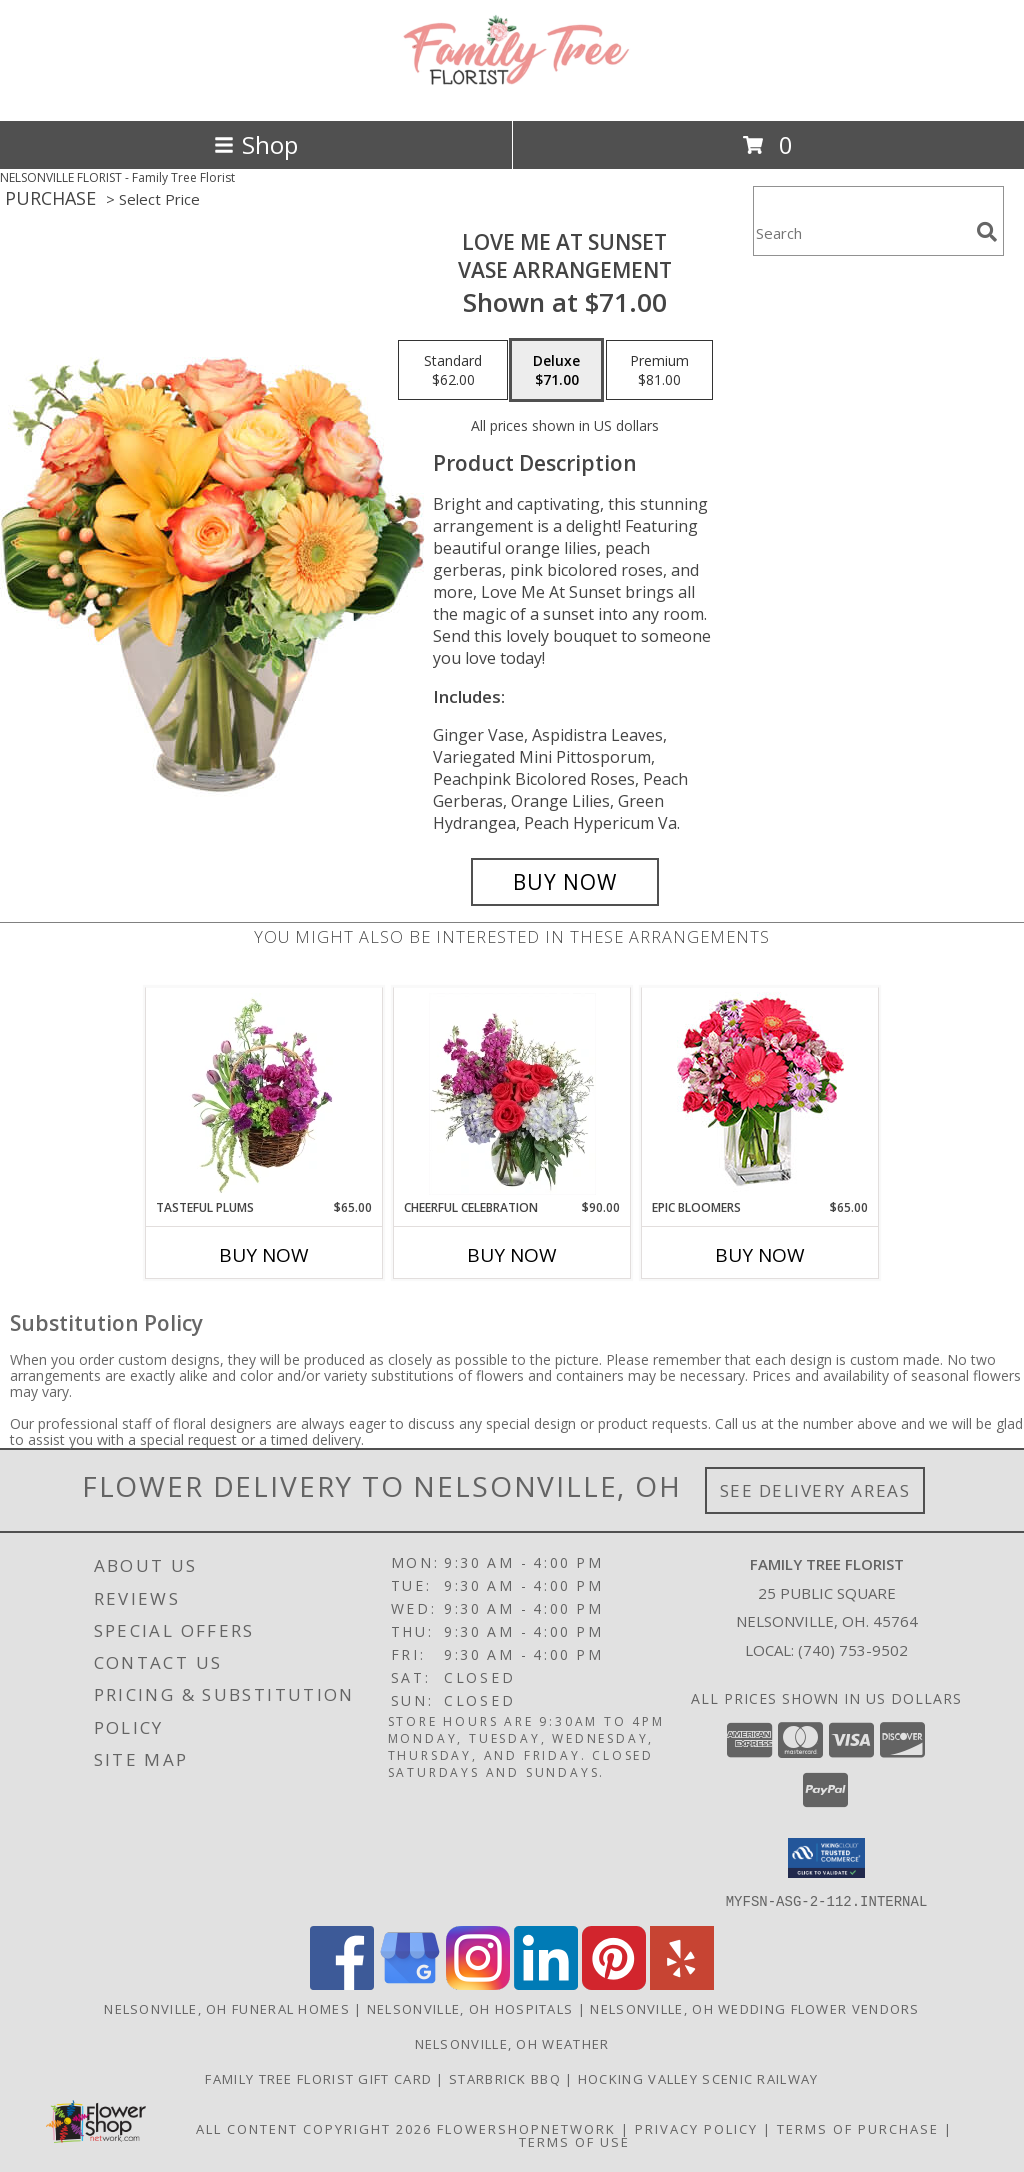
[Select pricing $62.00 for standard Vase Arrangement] (453, 370)
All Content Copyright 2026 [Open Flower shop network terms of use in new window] (314, 2128)
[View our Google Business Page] (410, 1983)
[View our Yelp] (682, 1983)
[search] (987, 232)
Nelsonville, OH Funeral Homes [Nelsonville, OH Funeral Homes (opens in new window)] (227, 2008)
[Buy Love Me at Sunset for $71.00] (565, 882)
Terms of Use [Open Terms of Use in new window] (574, 2141)
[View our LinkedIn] (546, 1983)
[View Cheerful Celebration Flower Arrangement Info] (512, 1094)
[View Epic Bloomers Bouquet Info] (760, 1093)
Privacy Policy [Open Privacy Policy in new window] (696, 2128)
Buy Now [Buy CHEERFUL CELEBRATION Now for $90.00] (512, 1255)
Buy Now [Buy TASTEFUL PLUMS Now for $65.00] (264, 1255)
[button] (826, 1858)
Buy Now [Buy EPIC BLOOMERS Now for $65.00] (760, 1255)
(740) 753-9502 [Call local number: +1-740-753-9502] (853, 1650)
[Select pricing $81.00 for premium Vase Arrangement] (659, 370)
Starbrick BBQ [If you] (507, 2078)
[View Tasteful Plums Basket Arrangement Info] (264, 1094)
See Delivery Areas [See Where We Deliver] (815, 1490)
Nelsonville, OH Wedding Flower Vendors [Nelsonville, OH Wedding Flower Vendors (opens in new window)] (754, 2008)
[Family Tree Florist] (512, 91)
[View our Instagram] (478, 1983)
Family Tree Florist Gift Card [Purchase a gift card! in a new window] (320, 2078)
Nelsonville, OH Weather (512, 2043)
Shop (256, 144)
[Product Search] (861, 233)
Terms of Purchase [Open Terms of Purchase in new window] (858, 2128)
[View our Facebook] (342, 1983)
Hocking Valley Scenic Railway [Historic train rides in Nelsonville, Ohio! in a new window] (698, 2078)
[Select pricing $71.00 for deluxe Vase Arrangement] (556, 370)
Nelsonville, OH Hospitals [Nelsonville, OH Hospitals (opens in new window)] (470, 2008)
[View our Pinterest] (614, 1983)
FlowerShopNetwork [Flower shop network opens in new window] (526, 2128)
